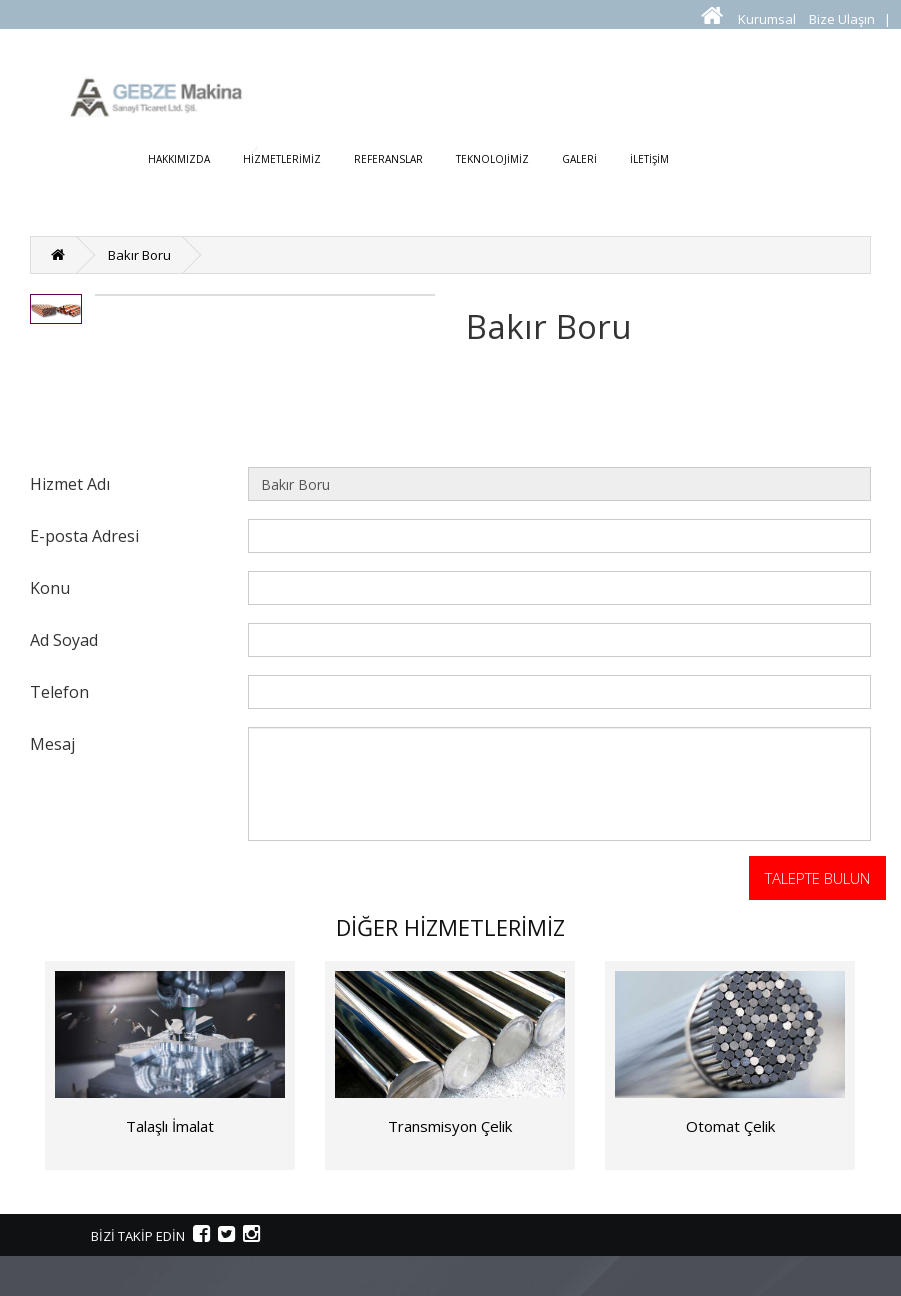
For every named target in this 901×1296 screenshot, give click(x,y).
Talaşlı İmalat (170, 1126)
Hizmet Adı (70, 483)
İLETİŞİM (649, 159)
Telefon (59, 691)
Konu (50, 587)
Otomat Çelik (730, 1126)
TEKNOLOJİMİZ (492, 159)
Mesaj (52, 743)
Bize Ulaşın (842, 19)
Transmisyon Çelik (450, 1126)
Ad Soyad (64, 639)
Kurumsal (767, 19)
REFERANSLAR (388, 159)
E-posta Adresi (84, 535)
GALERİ (579, 159)
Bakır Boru (139, 255)
